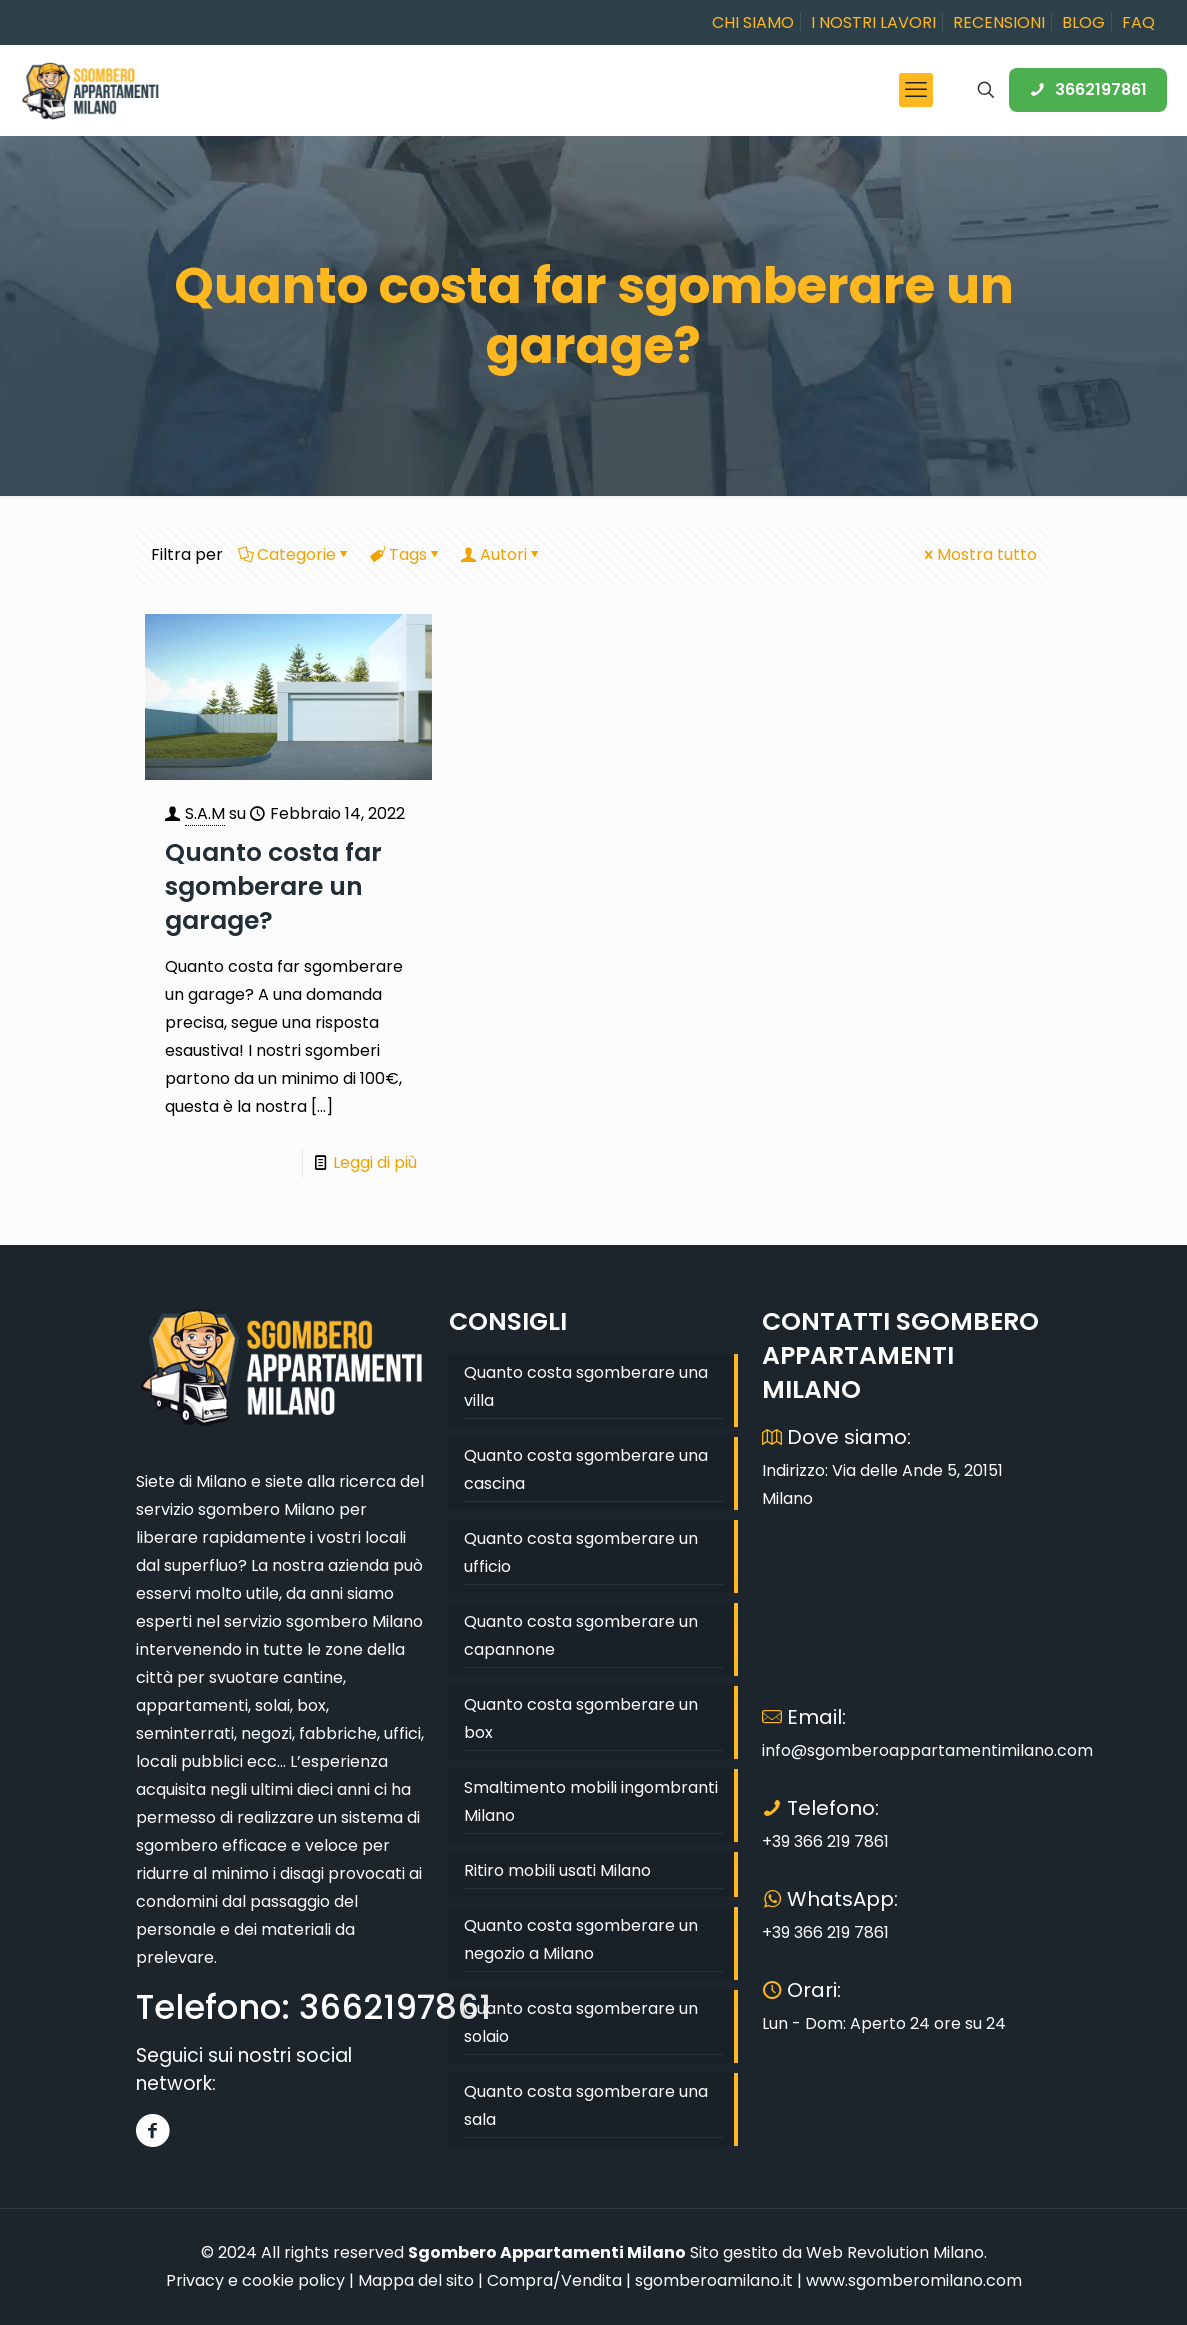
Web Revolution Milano (895, 2252)
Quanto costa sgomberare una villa (586, 1386)
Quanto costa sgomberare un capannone (581, 1635)
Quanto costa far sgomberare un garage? (273, 886)
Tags (406, 554)
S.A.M (205, 813)
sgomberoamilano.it (714, 2280)
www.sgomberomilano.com (914, 2280)
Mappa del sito (416, 2280)
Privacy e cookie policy (255, 2280)
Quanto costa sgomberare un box (581, 1718)
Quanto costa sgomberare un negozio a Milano (581, 1939)
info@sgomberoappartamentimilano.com (927, 1750)
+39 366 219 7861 (825, 1841)
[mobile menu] (916, 90)
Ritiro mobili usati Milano (557, 1870)
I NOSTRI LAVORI (873, 22)
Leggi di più (375, 1162)
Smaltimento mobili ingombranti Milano (591, 1801)
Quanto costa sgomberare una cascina (586, 1469)
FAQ (1138, 22)
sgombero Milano (266, 1509)
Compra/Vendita (554, 2280)
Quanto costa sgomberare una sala (586, 2105)
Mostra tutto (979, 554)
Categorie (295, 554)
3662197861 (1088, 89)
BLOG (1083, 22)
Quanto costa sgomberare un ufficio (581, 1552)
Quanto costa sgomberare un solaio (581, 2022)
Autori (502, 554)
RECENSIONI (999, 22)
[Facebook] (153, 2130)
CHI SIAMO (753, 22)
